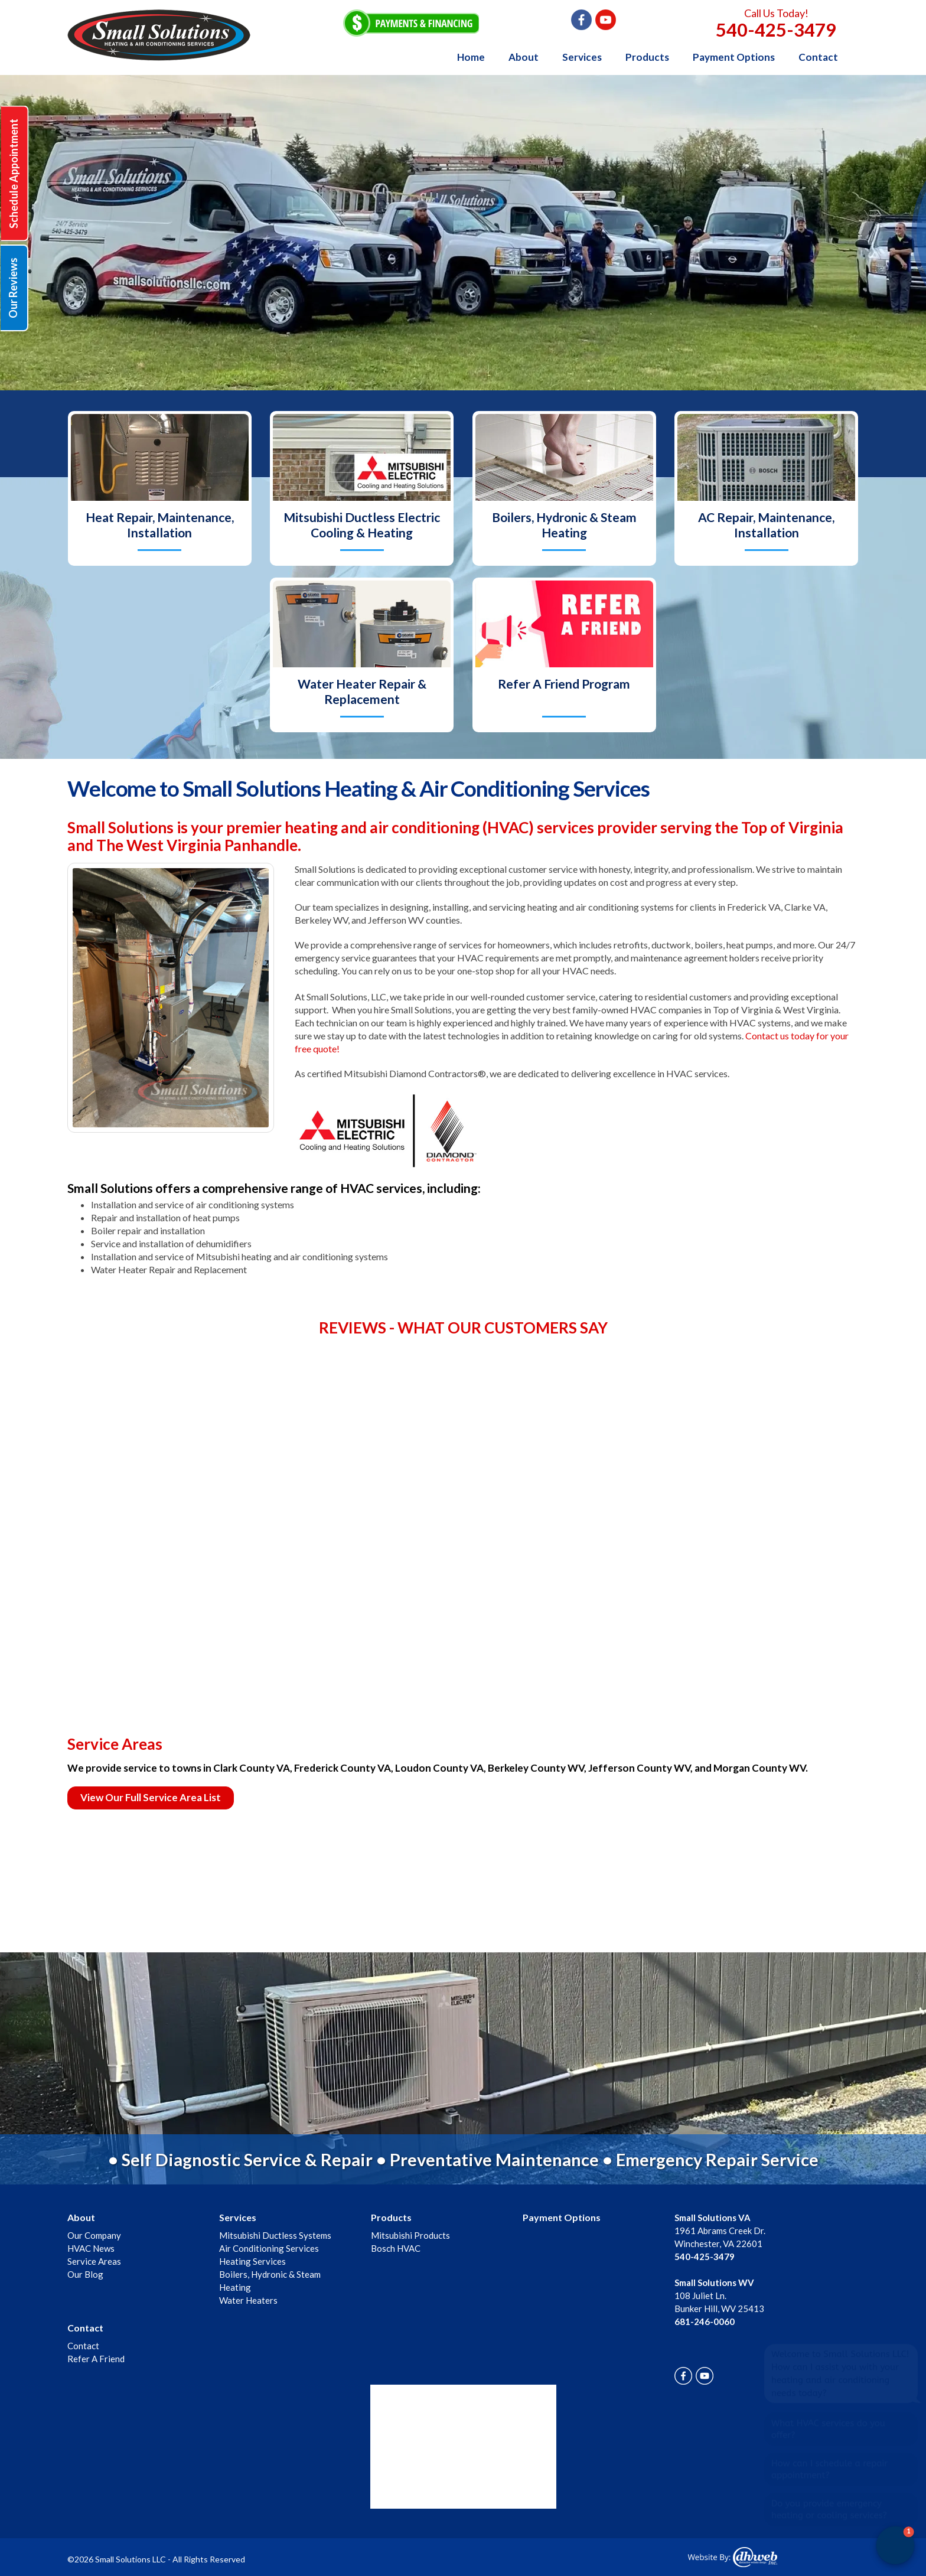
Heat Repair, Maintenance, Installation (160, 525)
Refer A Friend (96, 2358)
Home (471, 57)
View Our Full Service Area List (150, 1797)
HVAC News (91, 2248)
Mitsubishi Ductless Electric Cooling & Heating (361, 525)
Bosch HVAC (395, 2248)
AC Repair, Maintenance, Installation (766, 525)
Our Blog (85, 2274)
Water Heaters (248, 2300)
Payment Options (734, 57)
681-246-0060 (704, 2321)
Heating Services (252, 2261)
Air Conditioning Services (269, 2248)
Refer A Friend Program (564, 683)
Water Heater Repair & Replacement (362, 691)
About (523, 57)
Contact (818, 57)
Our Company (94, 2235)
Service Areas (94, 2261)
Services (582, 57)
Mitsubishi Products (410, 2235)
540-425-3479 (776, 29)
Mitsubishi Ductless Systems (275, 2235)
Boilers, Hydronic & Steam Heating (564, 525)
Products (647, 57)
